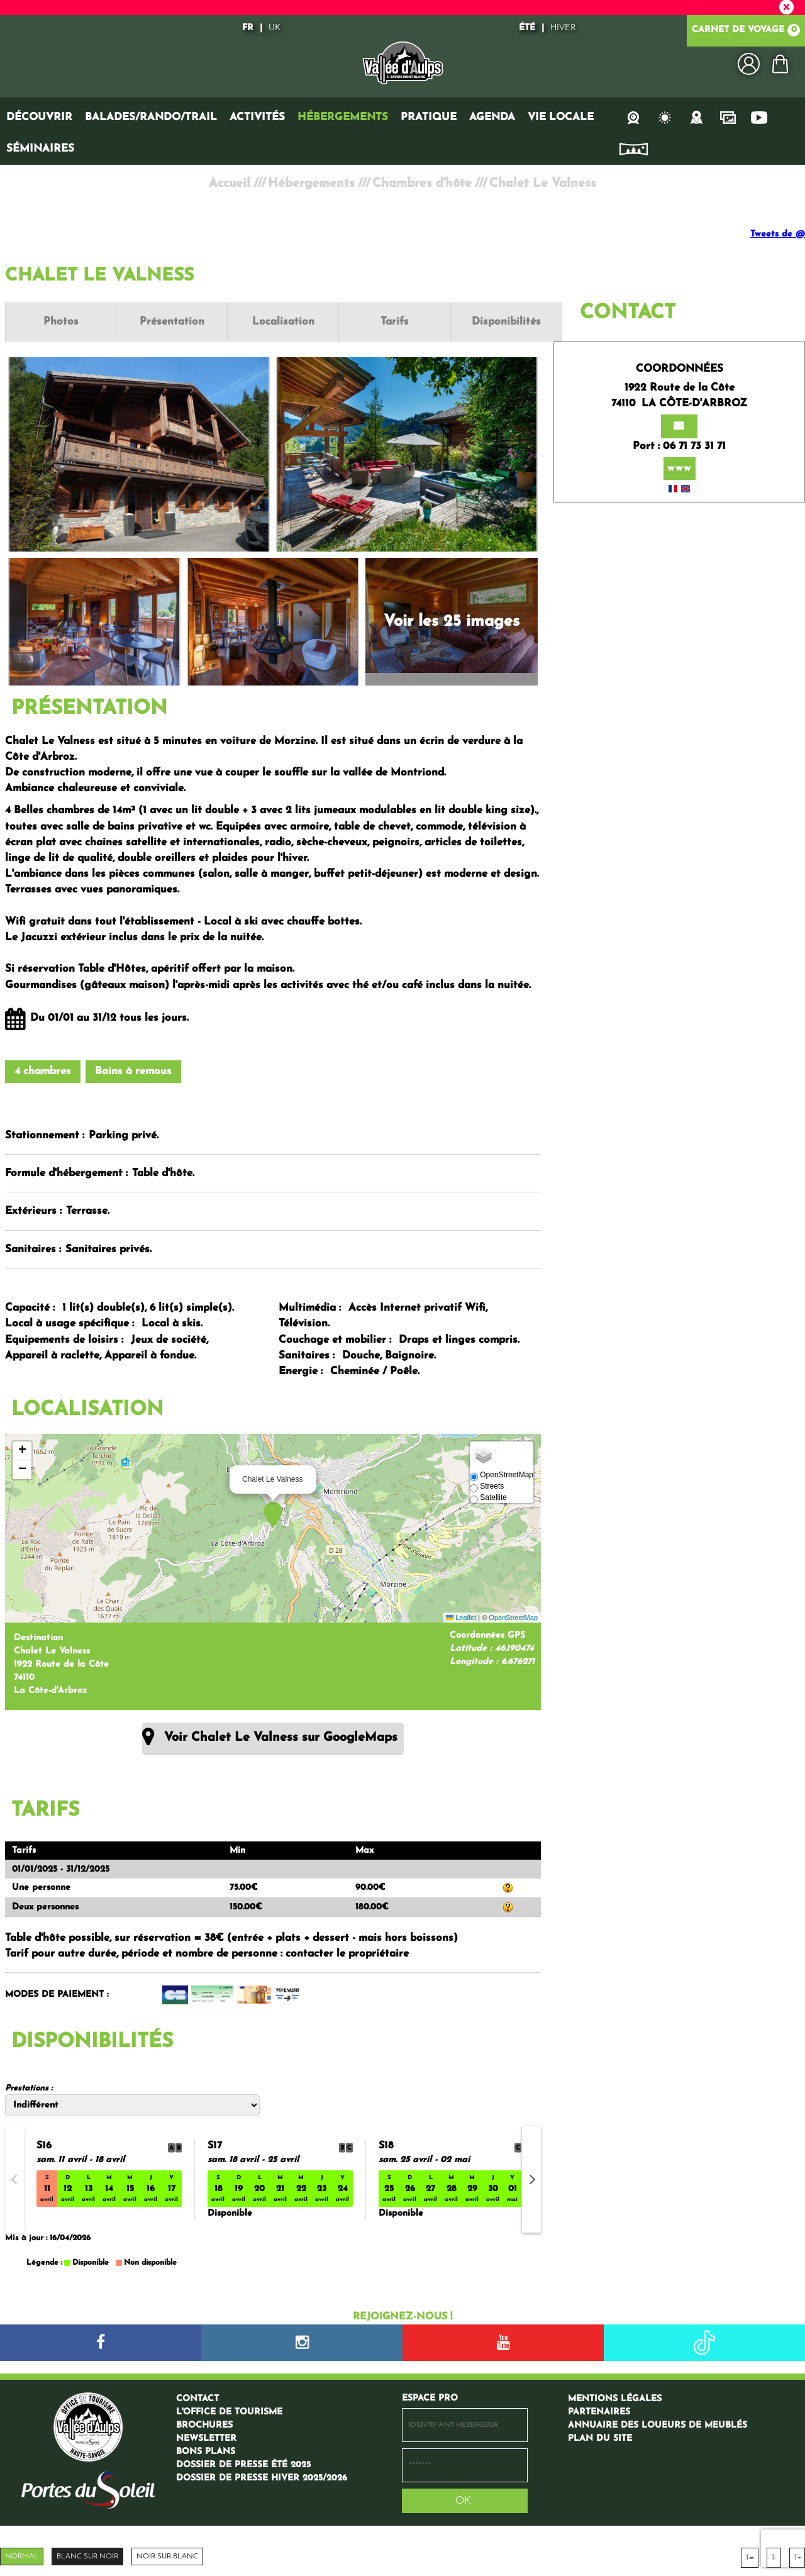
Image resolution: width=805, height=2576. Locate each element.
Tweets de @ (777, 234)
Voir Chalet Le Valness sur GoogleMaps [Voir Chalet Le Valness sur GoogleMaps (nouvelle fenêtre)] (280, 1737)
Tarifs (379, 321)
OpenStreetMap (513, 1617)
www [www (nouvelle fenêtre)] (679, 452)
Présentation (165, 321)
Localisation (273, 321)
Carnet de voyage (746, 31)
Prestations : (28, 2088)
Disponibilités (486, 321)
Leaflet (461, 1617)
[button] (779, 64)
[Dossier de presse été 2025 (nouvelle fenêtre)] (243, 2463)
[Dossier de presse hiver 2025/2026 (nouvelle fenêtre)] (261, 2477)
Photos (58, 321)
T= (749, 2556)
